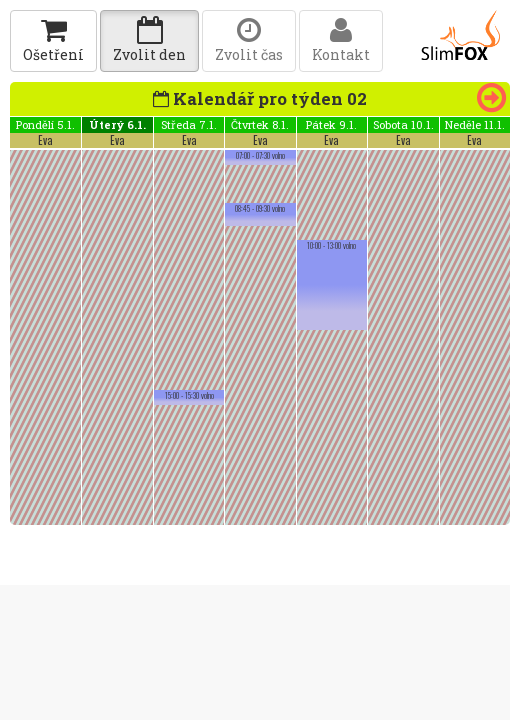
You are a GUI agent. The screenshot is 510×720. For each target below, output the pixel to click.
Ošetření (53, 40)
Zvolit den (149, 40)
